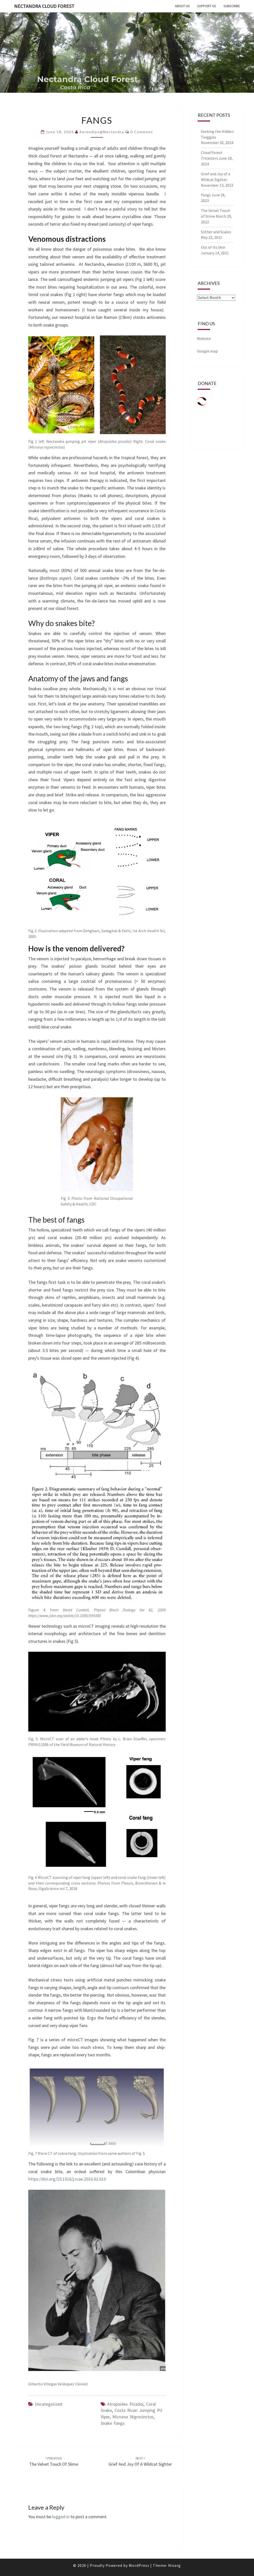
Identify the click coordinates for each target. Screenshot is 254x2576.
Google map (207, 351)
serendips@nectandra (102, 132)
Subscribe (231, 6)
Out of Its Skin (213, 247)
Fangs (206, 194)
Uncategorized (48, 2404)
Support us (206, 6)
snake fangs (113, 2423)
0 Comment (141, 132)
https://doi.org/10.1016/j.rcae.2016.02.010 (67, 2179)
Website (204, 338)
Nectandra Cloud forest (44, 6)
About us (182, 6)
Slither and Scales (216, 231)
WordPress (139, 2565)
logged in (60, 2516)
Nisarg (174, 2565)
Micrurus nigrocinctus (133, 2417)
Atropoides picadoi (125, 2404)
